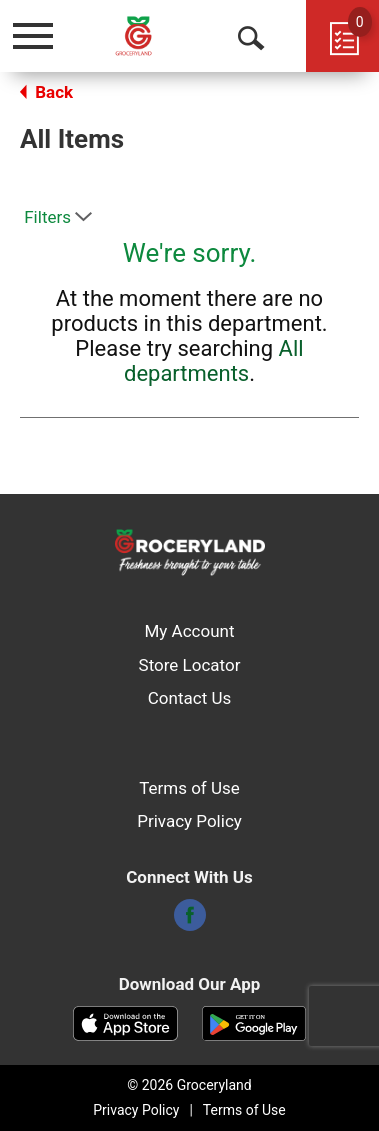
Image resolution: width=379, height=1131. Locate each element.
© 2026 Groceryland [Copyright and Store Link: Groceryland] (189, 1085)
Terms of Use (189, 788)
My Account (189, 631)
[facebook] (190, 921)
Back (46, 92)
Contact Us (189, 698)
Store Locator (190, 665)
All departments (214, 361)
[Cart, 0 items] (342, 36)
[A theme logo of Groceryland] (149, 35)
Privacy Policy (189, 821)
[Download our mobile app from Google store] (254, 1022)
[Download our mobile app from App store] (125, 1022)
